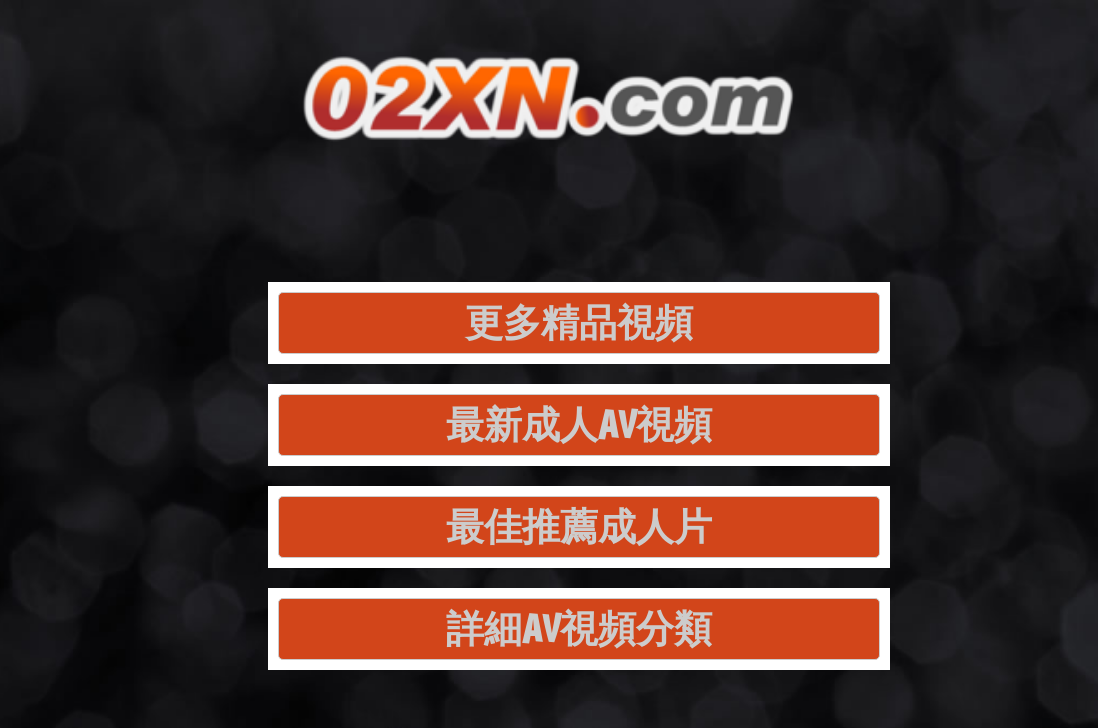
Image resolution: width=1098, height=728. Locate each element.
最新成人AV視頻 (579, 424)
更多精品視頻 (579, 322)
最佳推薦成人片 (579, 526)
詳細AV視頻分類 (579, 628)
